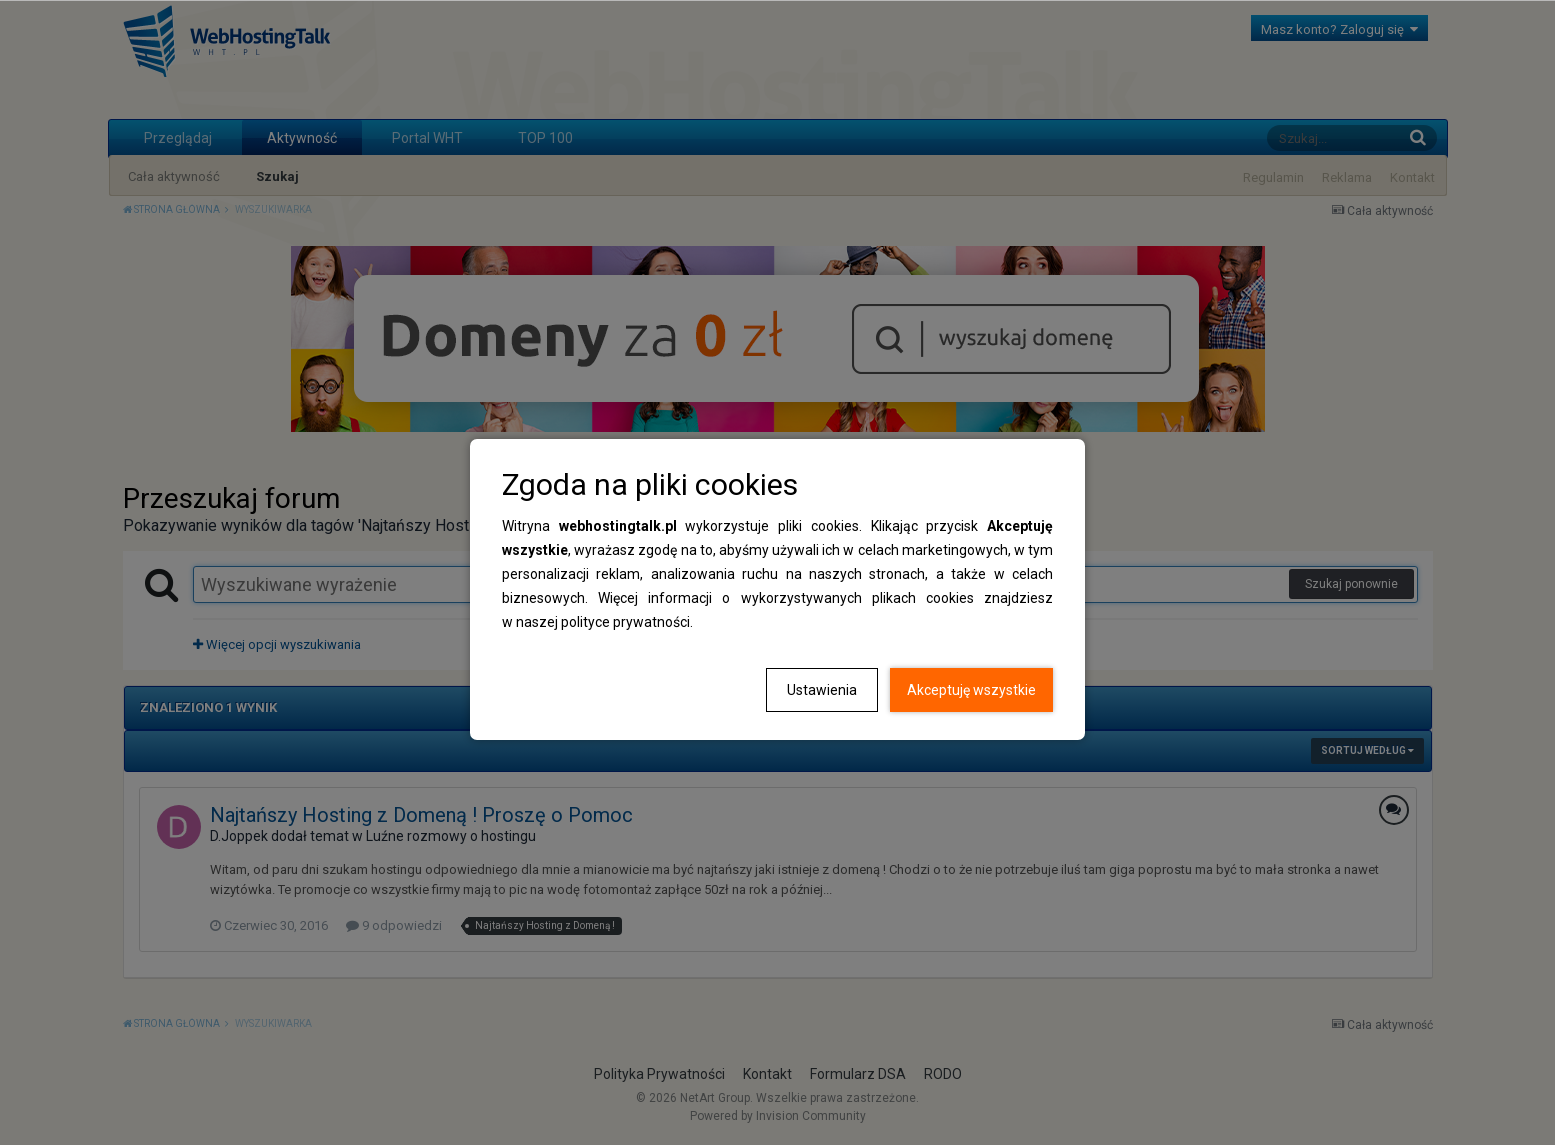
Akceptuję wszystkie (971, 690)
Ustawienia (822, 690)
